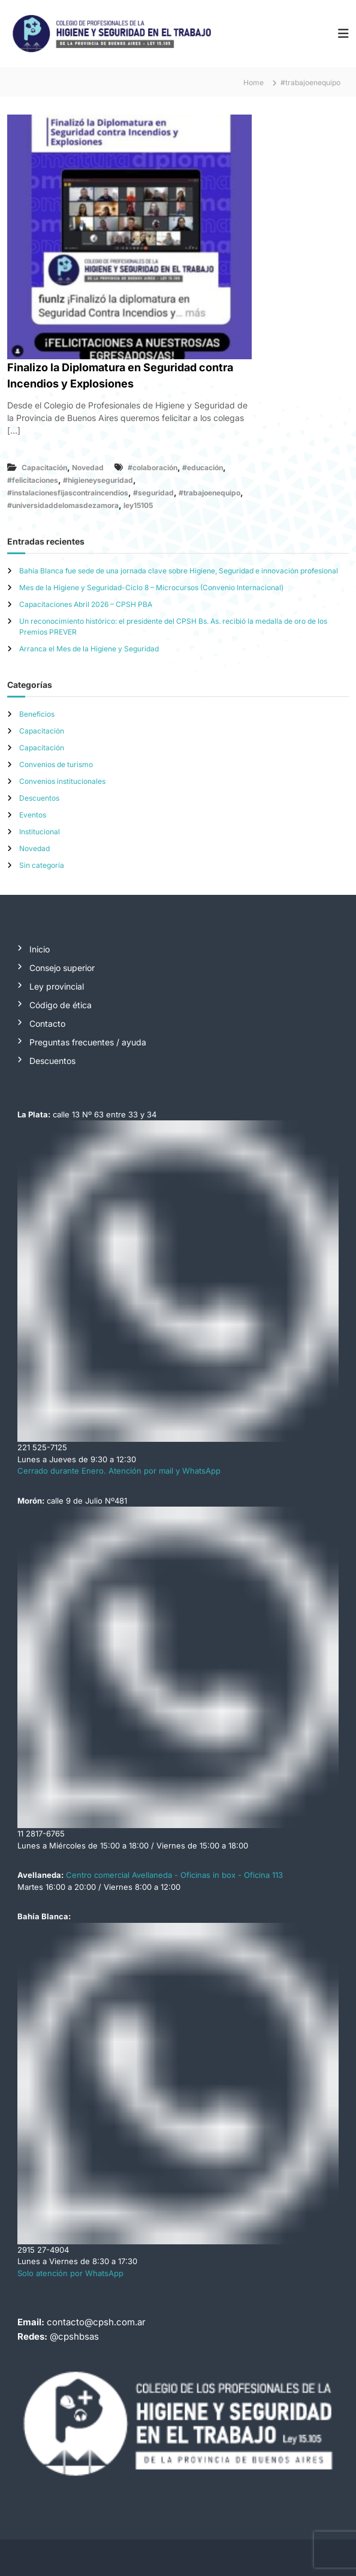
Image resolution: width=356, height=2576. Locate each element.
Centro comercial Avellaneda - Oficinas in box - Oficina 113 (174, 1875)
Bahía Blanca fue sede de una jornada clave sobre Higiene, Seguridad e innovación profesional (178, 570)
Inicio (39, 949)
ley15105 (138, 505)
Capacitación (44, 467)
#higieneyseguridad (98, 480)
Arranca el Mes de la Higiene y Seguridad (89, 648)
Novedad (88, 467)
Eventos (32, 814)
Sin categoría (41, 865)
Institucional (39, 831)
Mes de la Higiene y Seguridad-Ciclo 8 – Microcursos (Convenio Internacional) (151, 587)
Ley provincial (56, 986)
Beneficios (37, 714)
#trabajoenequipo (209, 492)
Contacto (47, 1023)
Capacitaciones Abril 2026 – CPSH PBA (85, 604)
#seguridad (153, 492)
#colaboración (152, 467)
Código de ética (60, 1005)
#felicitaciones (32, 480)
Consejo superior (62, 968)
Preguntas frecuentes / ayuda (87, 1042)
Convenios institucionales (62, 781)
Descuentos (39, 797)
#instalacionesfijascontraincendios (67, 492)
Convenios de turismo (56, 764)
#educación (202, 467)
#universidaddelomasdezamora (63, 505)
